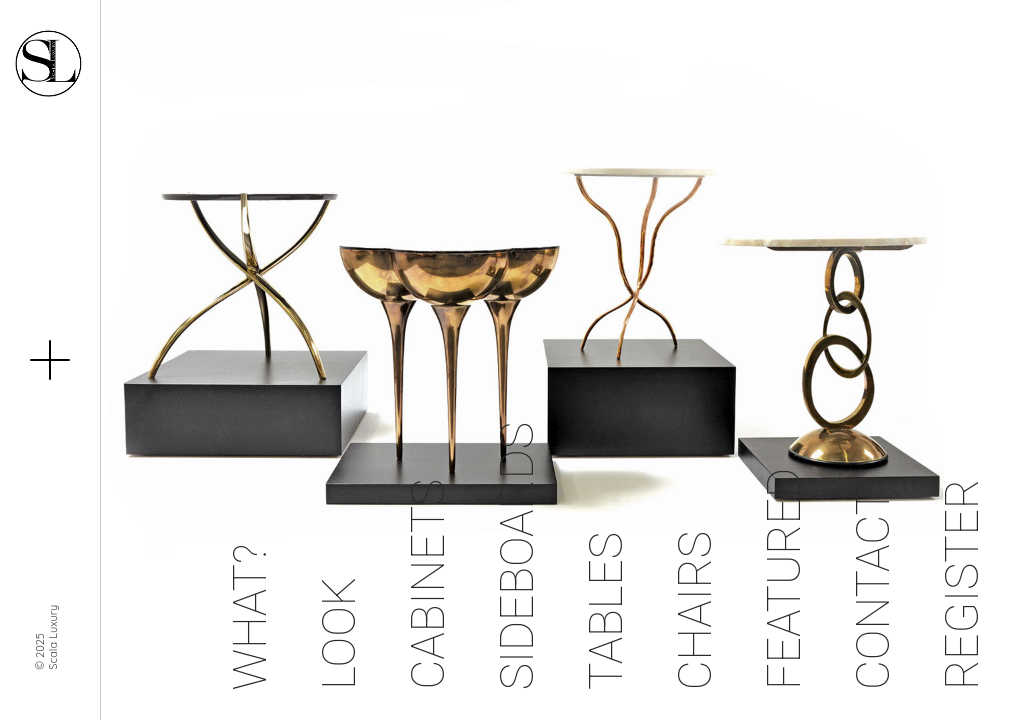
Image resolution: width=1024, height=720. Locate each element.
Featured (784, 579)
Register (962, 584)
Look (339, 633)
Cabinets (428, 584)
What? (250, 617)
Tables (606, 611)
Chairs (695, 610)
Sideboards (517, 556)
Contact (873, 589)
